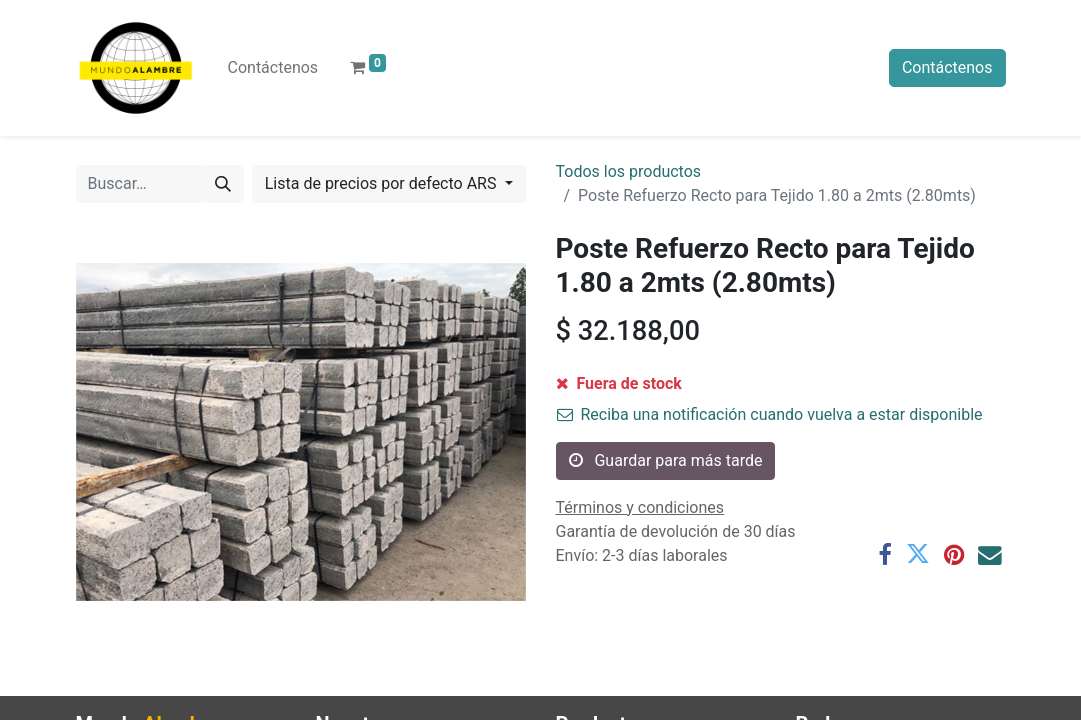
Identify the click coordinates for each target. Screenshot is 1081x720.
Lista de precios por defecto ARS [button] (383, 183)
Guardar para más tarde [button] (666, 460)
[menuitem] (273, 68)
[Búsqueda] (223, 184)
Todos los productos (629, 171)
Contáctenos (947, 67)
